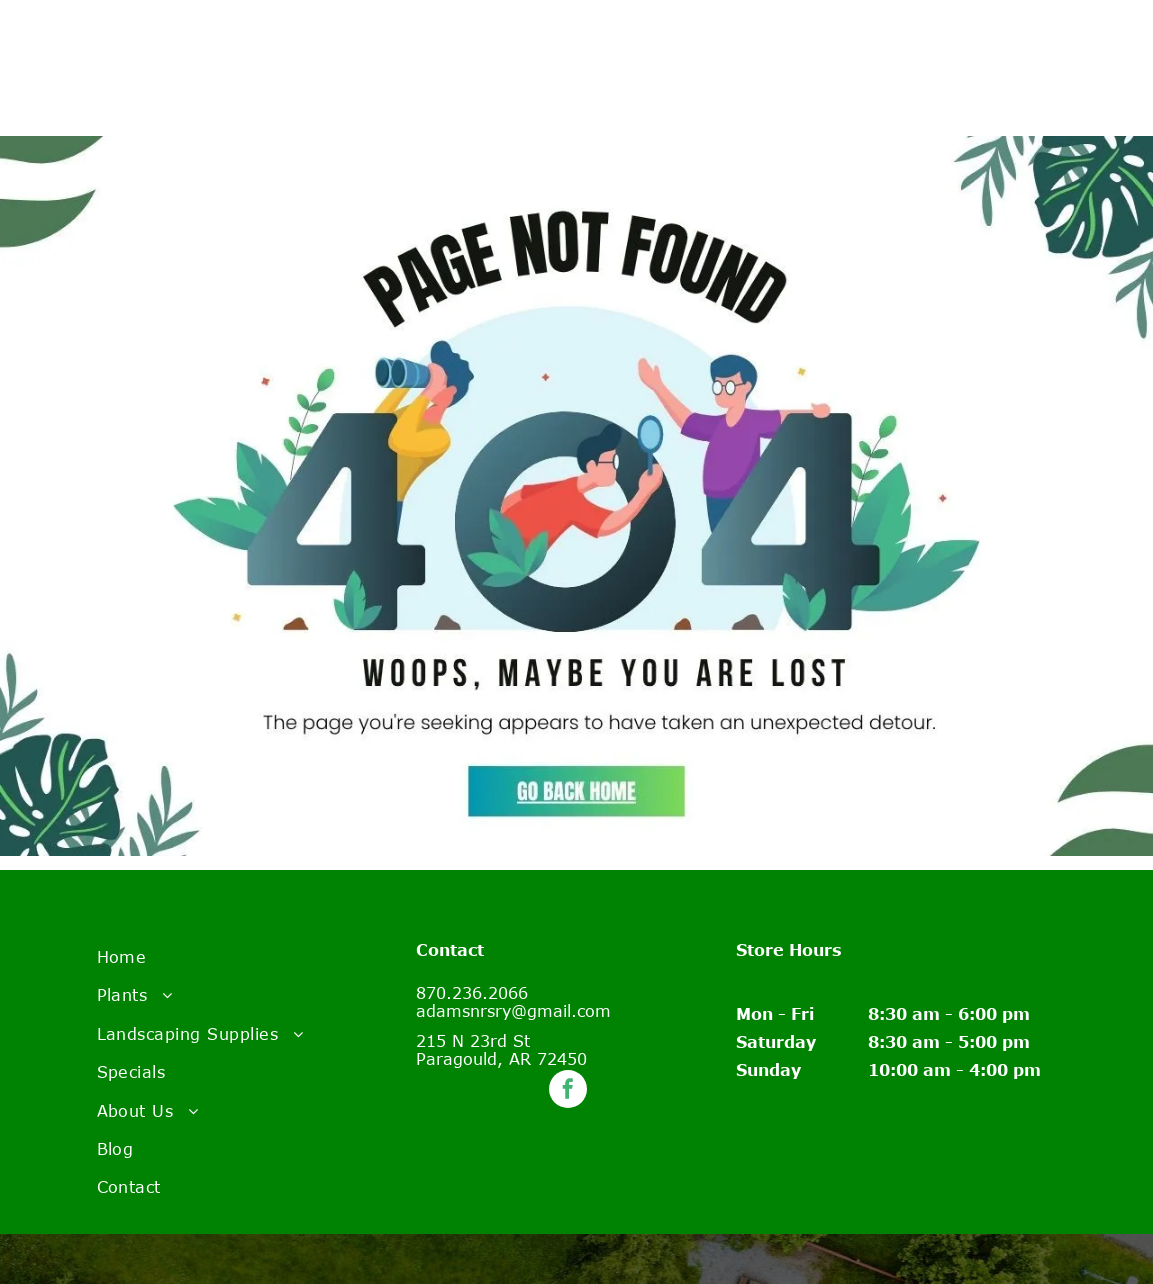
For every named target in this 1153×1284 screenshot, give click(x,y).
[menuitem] (257, 957)
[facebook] (568, 1091)
